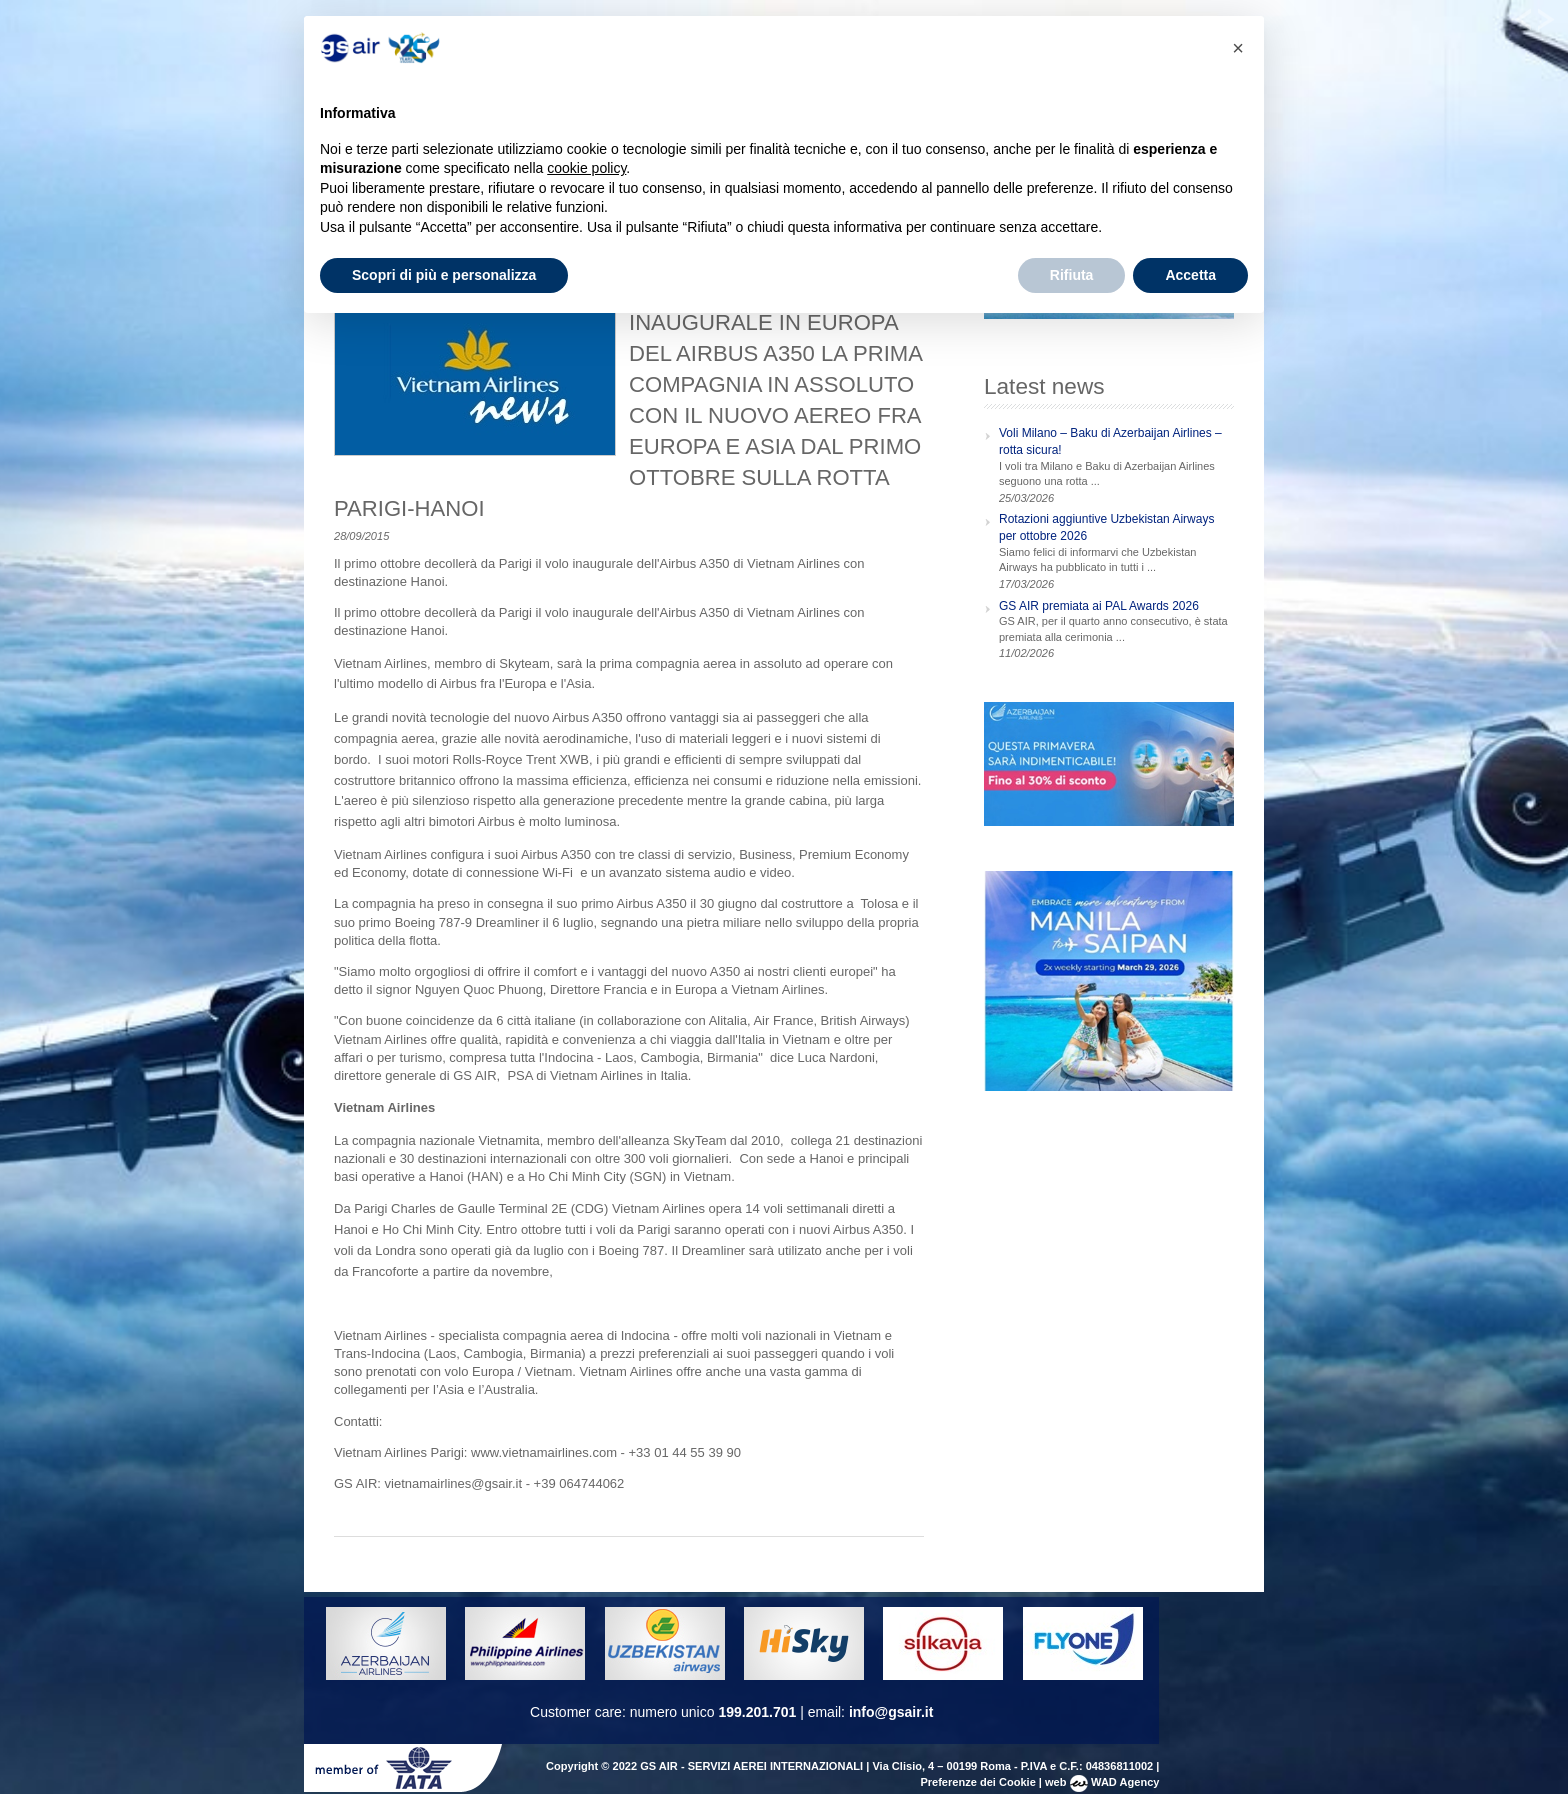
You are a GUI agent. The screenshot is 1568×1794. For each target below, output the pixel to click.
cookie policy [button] (586, 168)
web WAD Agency (1102, 1782)
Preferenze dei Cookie (977, 1782)
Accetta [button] (1190, 275)
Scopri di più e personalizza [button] (444, 275)
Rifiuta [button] (1072, 275)
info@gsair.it (891, 1712)
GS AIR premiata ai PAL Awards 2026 (1099, 606)
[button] (1238, 48)
